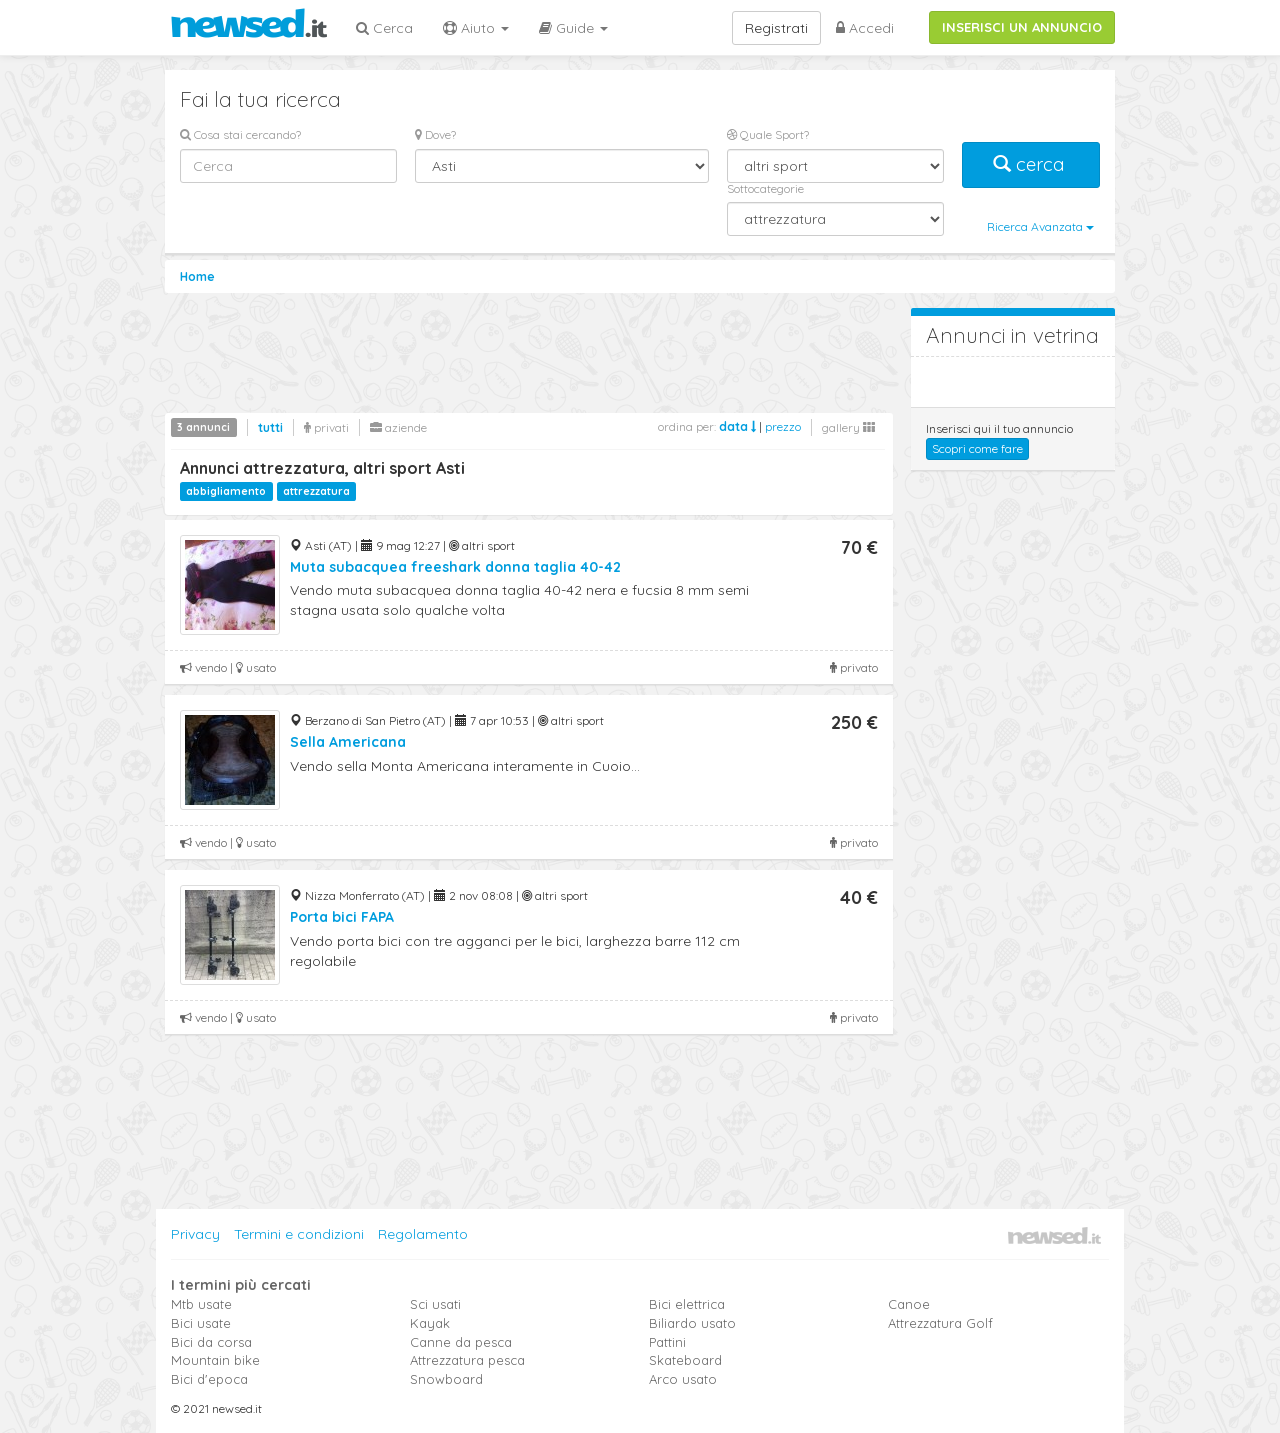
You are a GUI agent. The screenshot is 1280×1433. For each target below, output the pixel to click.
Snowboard (446, 1379)
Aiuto (476, 28)
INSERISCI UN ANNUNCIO (1022, 27)
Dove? (435, 134)
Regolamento (423, 1234)
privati (326, 427)
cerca (1031, 164)
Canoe (909, 1304)
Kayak (430, 1323)
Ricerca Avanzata (1040, 226)
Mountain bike (215, 1360)
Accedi (865, 28)
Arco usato (683, 1379)
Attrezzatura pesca (467, 1360)
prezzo (783, 426)
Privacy (195, 1234)
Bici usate (201, 1323)
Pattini (667, 1342)
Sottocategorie (765, 188)
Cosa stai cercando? (240, 134)
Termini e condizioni (299, 1234)
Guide (573, 28)
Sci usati (435, 1304)
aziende (398, 427)
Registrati (776, 28)
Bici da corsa (211, 1342)
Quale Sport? (768, 134)
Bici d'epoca (209, 1379)
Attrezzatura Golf (940, 1323)
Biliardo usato (692, 1323)
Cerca (384, 28)
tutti (270, 427)
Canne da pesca (461, 1342)
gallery (848, 427)
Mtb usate (201, 1304)
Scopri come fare (977, 448)
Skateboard (685, 1360)
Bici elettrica (687, 1304)
